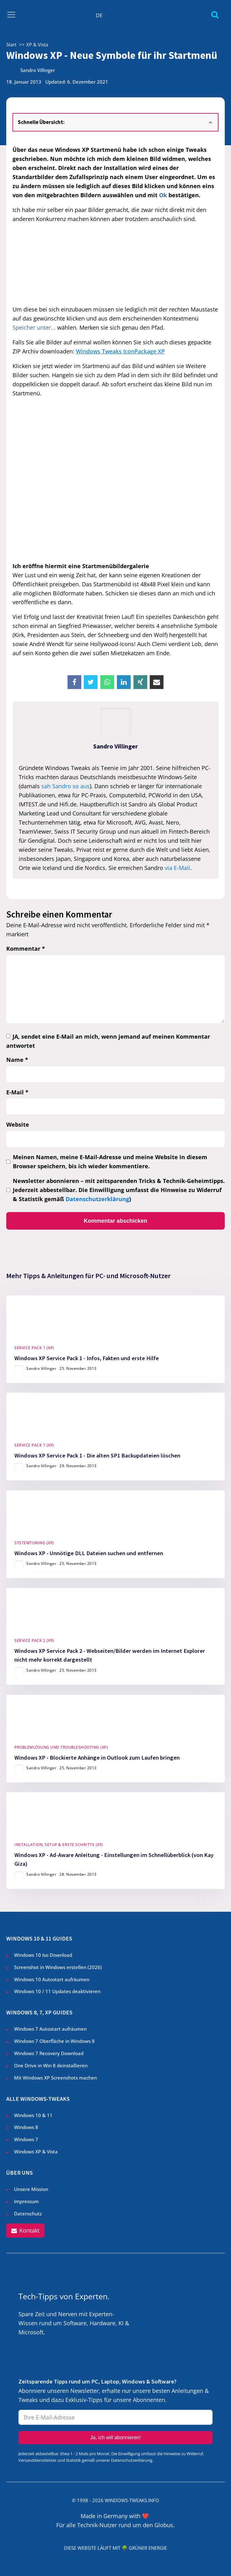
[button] (25, 2231)
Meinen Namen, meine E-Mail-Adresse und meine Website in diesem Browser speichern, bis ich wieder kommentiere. (110, 1161)
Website (17, 1124)
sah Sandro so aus (65, 786)
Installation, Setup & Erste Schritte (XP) (58, 1845)
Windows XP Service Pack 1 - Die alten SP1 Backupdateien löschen (97, 1455)
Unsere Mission (31, 2189)
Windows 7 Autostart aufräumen (50, 2029)
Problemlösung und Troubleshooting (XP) (61, 1747)
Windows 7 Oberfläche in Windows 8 (55, 2041)
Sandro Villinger (37, 70)
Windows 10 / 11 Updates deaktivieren (57, 1991)
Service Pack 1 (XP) (34, 1347)
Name (17, 1059)
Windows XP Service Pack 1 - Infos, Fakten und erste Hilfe (86, 1357)
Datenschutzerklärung (97, 1199)
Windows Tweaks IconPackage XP (120, 351)
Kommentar (25, 948)
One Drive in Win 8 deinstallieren (51, 2065)
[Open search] (215, 14)
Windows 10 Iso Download (43, 1955)
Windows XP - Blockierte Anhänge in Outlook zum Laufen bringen (97, 1757)
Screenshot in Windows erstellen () (58, 1967)
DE (99, 15)
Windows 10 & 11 (33, 2115)
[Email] (156, 682)
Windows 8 (26, 2127)
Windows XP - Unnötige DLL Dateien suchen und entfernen (88, 1553)
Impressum (26, 2201)
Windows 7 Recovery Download (48, 2053)
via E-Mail (177, 868)
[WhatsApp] (107, 682)
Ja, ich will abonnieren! (115, 2437)
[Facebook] (74, 682)
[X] (91, 682)
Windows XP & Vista (36, 2151)
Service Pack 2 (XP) (34, 1640)
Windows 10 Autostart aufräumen (51, 1979)
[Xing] (140, 682)
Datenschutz (28, 2213)
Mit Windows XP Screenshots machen (55, 2078)
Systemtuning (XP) (34, 1542)
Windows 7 (26, 2139)
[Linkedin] (124, 682)
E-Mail (17, 1092)
